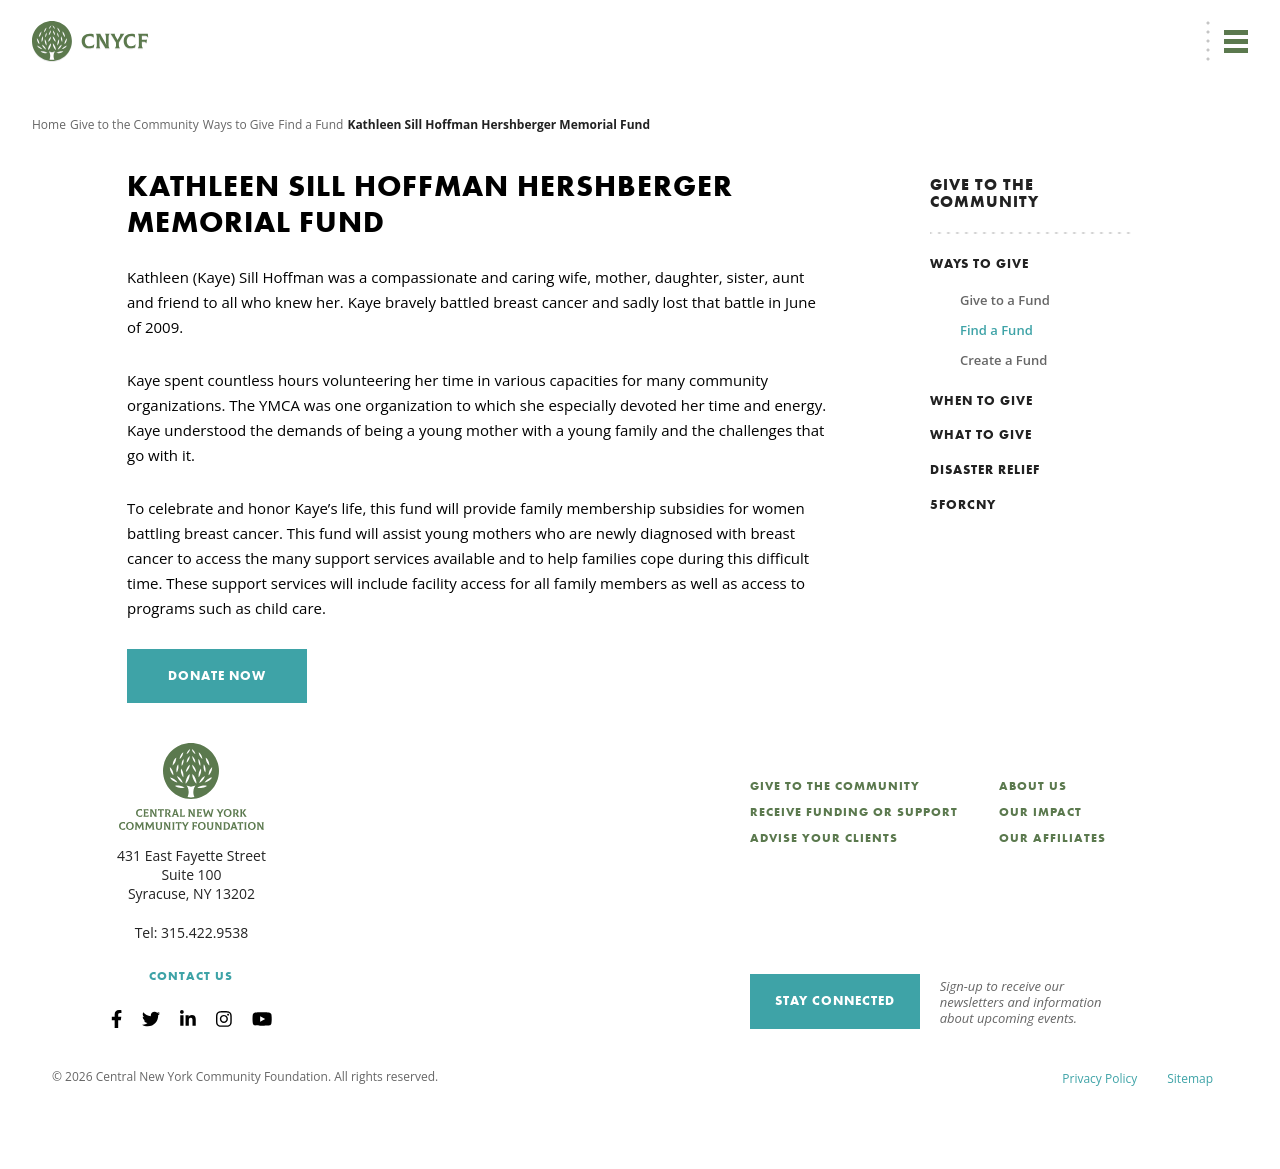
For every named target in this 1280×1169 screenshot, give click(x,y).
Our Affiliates (1052, 898)
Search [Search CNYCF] (1213, 26)
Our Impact (1040, 872)
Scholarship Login (949, 26)
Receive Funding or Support (854, 872)
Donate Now (570, 26)
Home (49, 184)
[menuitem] (663, 26)
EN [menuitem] (667, 26)
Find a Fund (310, 184)
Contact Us (191, 1036)
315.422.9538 (204, 992)
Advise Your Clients (824, 898)
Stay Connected (835, 1060)
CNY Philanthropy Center (1089, 26)
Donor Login (744, 26)
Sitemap (1190, 1138)
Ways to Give (239, 184)
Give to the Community (134, 184)
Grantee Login (839, 26)
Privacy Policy (1099, 1138)
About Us (1033, 846)
